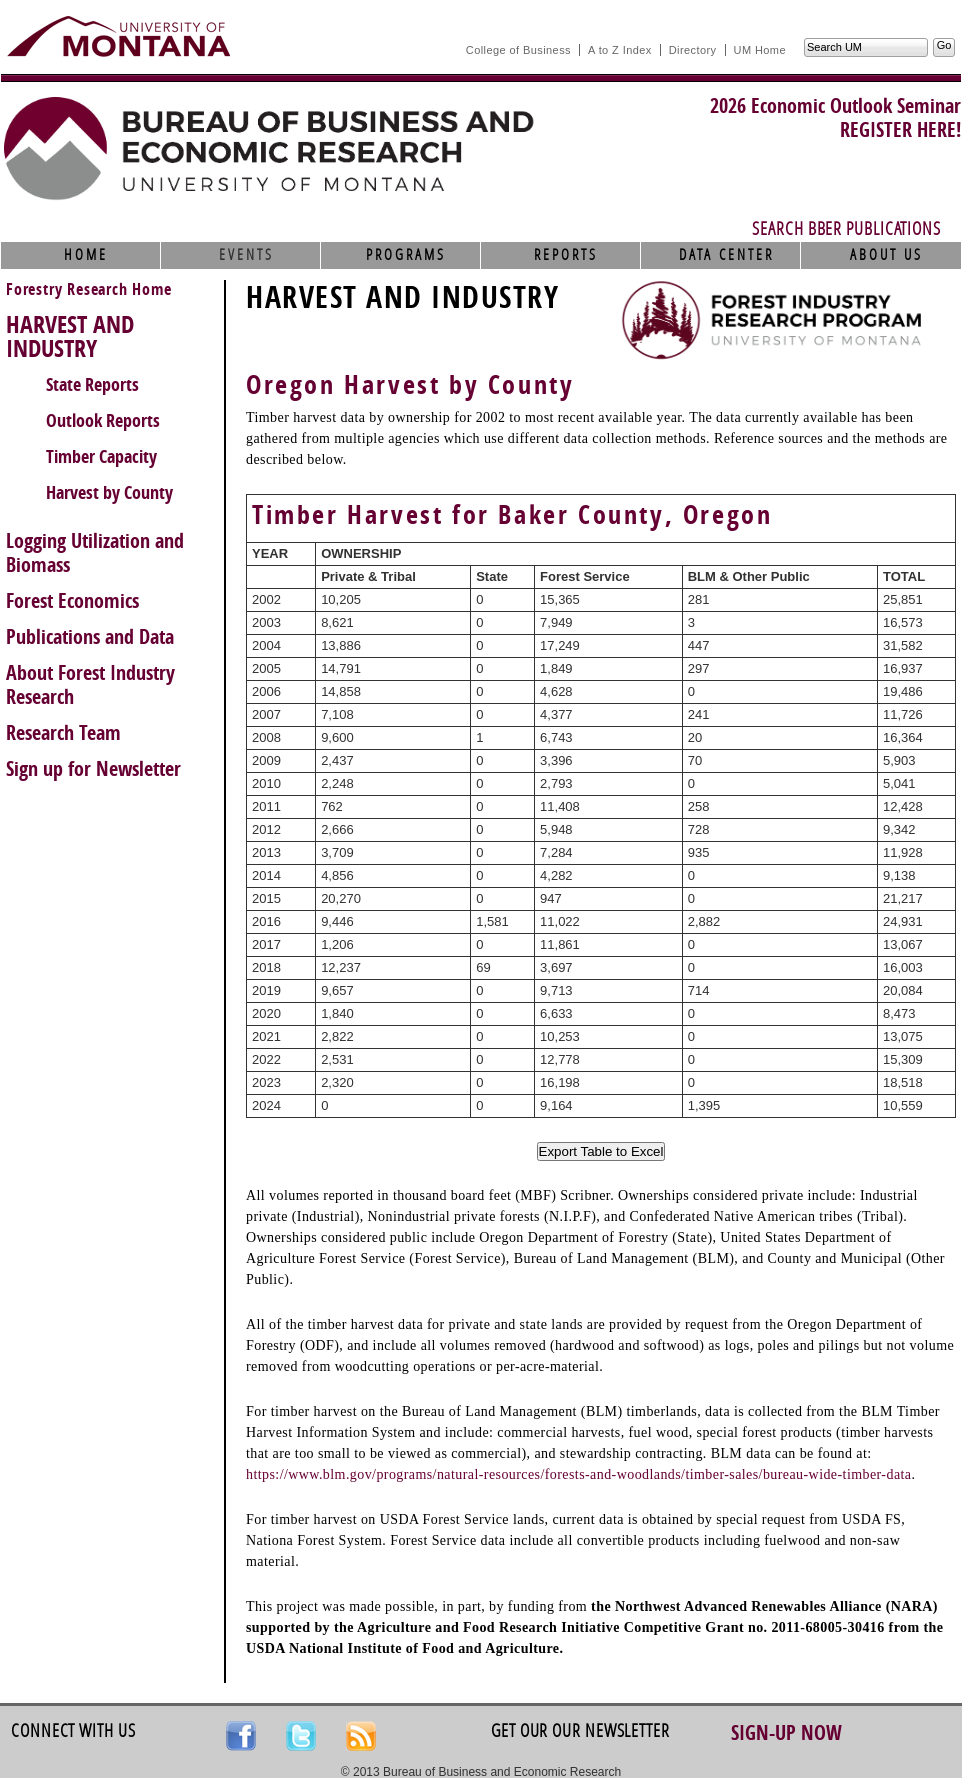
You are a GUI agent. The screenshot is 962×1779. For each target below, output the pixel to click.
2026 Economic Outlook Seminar (835, 106)
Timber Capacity (101, 457)
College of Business (518, 50)
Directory (693, 50)
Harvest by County (109, 493)
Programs (406, 255)
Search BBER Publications (846, 229)
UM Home (760, 50)
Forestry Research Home (89, 289)
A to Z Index (620, 50)
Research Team (63, 733)
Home (86, 255)
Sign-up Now (786, 1733)
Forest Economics (72, 601)
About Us (886, 255)
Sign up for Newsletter (93, 769)
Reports (566, 255)
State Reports (92, 385)
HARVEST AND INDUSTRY (70, 337)
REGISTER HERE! (900, 130)
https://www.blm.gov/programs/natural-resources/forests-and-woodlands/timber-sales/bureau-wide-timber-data (578, 1474)
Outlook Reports (103, 421)
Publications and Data (90, 637)
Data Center (726, 255)
